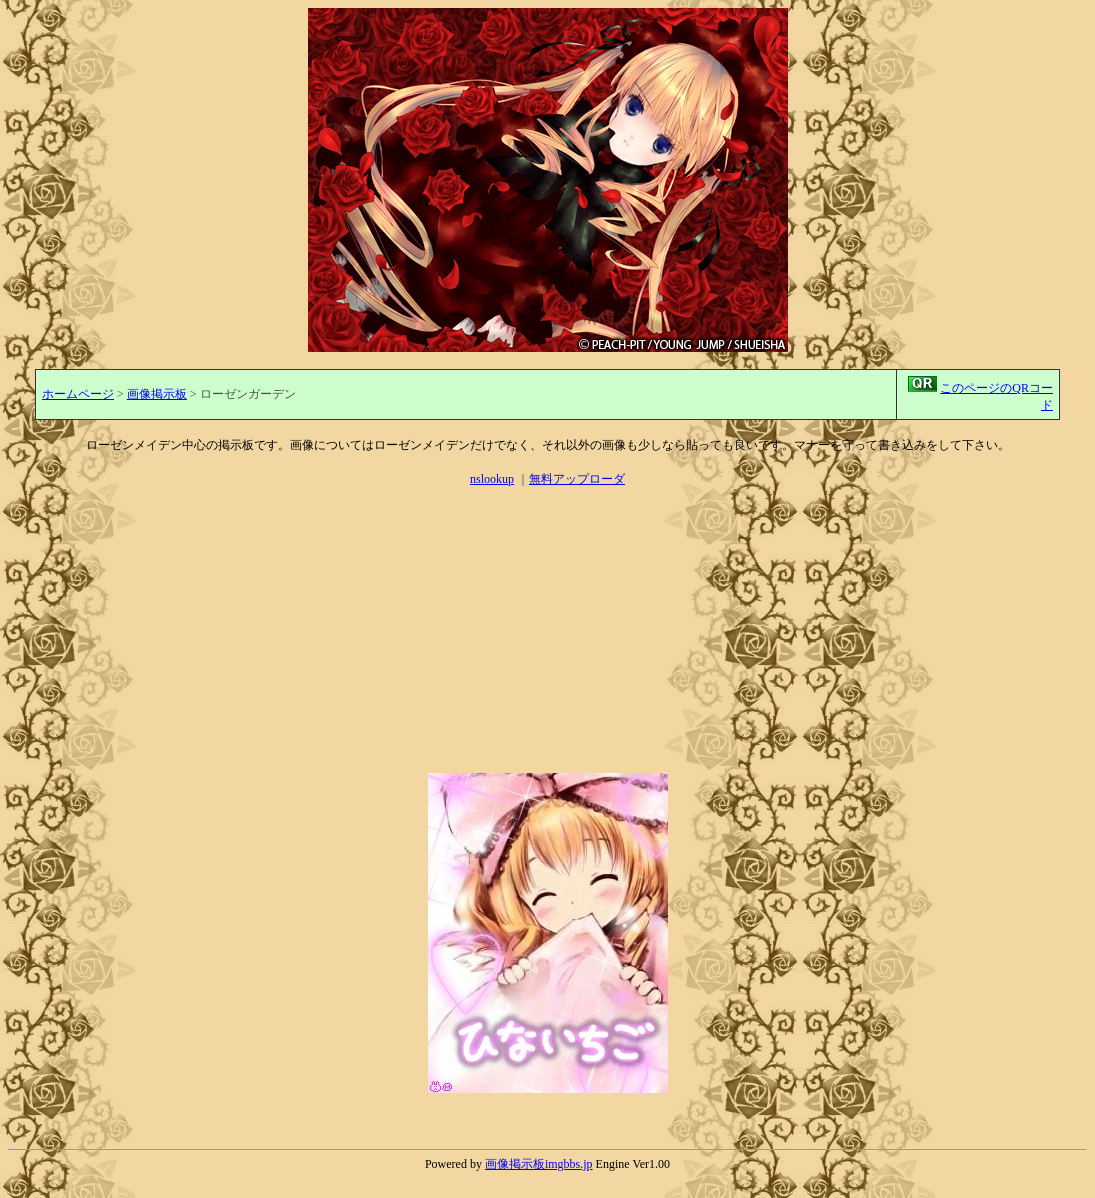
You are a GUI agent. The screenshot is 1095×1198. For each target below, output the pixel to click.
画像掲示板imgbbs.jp (539, 1164)
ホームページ (78, 394)
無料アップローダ (577, 479)
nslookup (492, 479)
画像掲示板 (157, 394)
